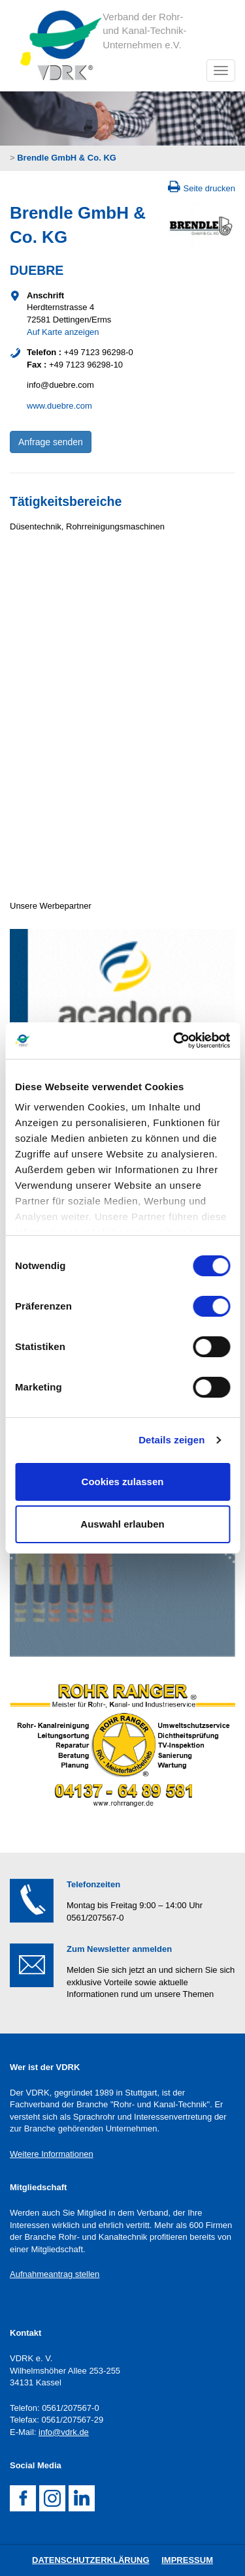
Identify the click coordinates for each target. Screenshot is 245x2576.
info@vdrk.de (64, 2432)
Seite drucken (210, 188)
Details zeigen (171, 1439)
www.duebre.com (59, 406)
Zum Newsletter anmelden (119, 1949)
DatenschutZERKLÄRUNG (91, 2560)
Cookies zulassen (123, 1481)
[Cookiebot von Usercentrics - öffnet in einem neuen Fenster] (174, 1040)
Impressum (187, 2560)
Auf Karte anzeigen (63, 332)
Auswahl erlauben (122, 1524)
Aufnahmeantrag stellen (54, 2274)
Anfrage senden (50, 442)
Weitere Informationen (51, 2154)
